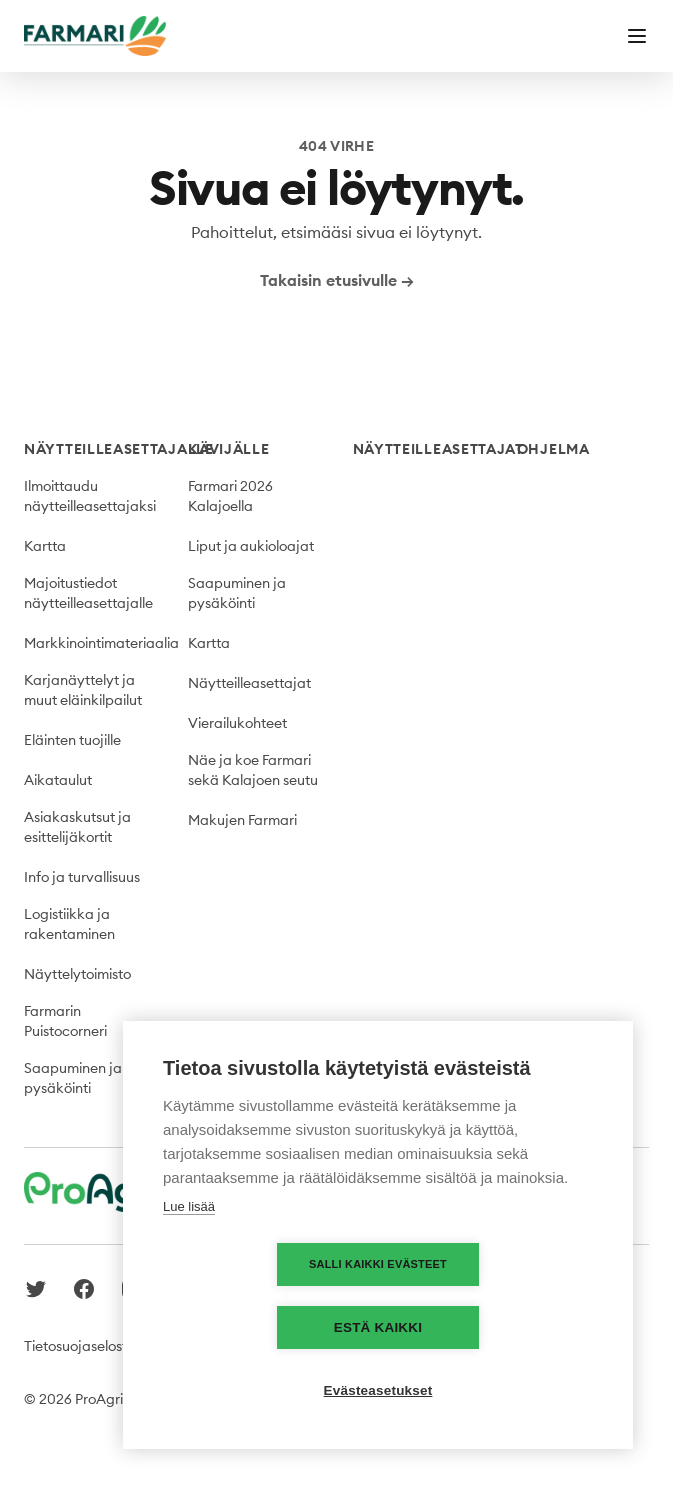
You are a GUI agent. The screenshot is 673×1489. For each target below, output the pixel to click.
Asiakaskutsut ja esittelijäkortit (77, 827)
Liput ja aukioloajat (251, 546)
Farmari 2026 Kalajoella (230, 496)
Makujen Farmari (242, 820)
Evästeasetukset (378, 1390)
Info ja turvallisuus (82, 877)
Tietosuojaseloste (79, 1346)
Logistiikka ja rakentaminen (69, 924)
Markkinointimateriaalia (101, 643)
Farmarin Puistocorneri (65, 1021)
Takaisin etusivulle (337, 280)
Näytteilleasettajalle (119, 449)
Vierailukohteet (237, 723)
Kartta (45, 546)
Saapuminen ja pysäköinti (73, 1078)
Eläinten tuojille (72, 740)
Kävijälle (228, 449)
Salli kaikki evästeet (263, 1327)
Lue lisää (189, 1269)
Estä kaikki (493, 1327)
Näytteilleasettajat (249, 683)
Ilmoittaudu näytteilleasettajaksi (90, 496)
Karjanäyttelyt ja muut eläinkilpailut (83, 690)
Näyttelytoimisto (77, 974)
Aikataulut (58, 780)
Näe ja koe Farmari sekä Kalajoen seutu (253, 770)
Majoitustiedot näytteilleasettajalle (88, 593)
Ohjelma (553, 449)
